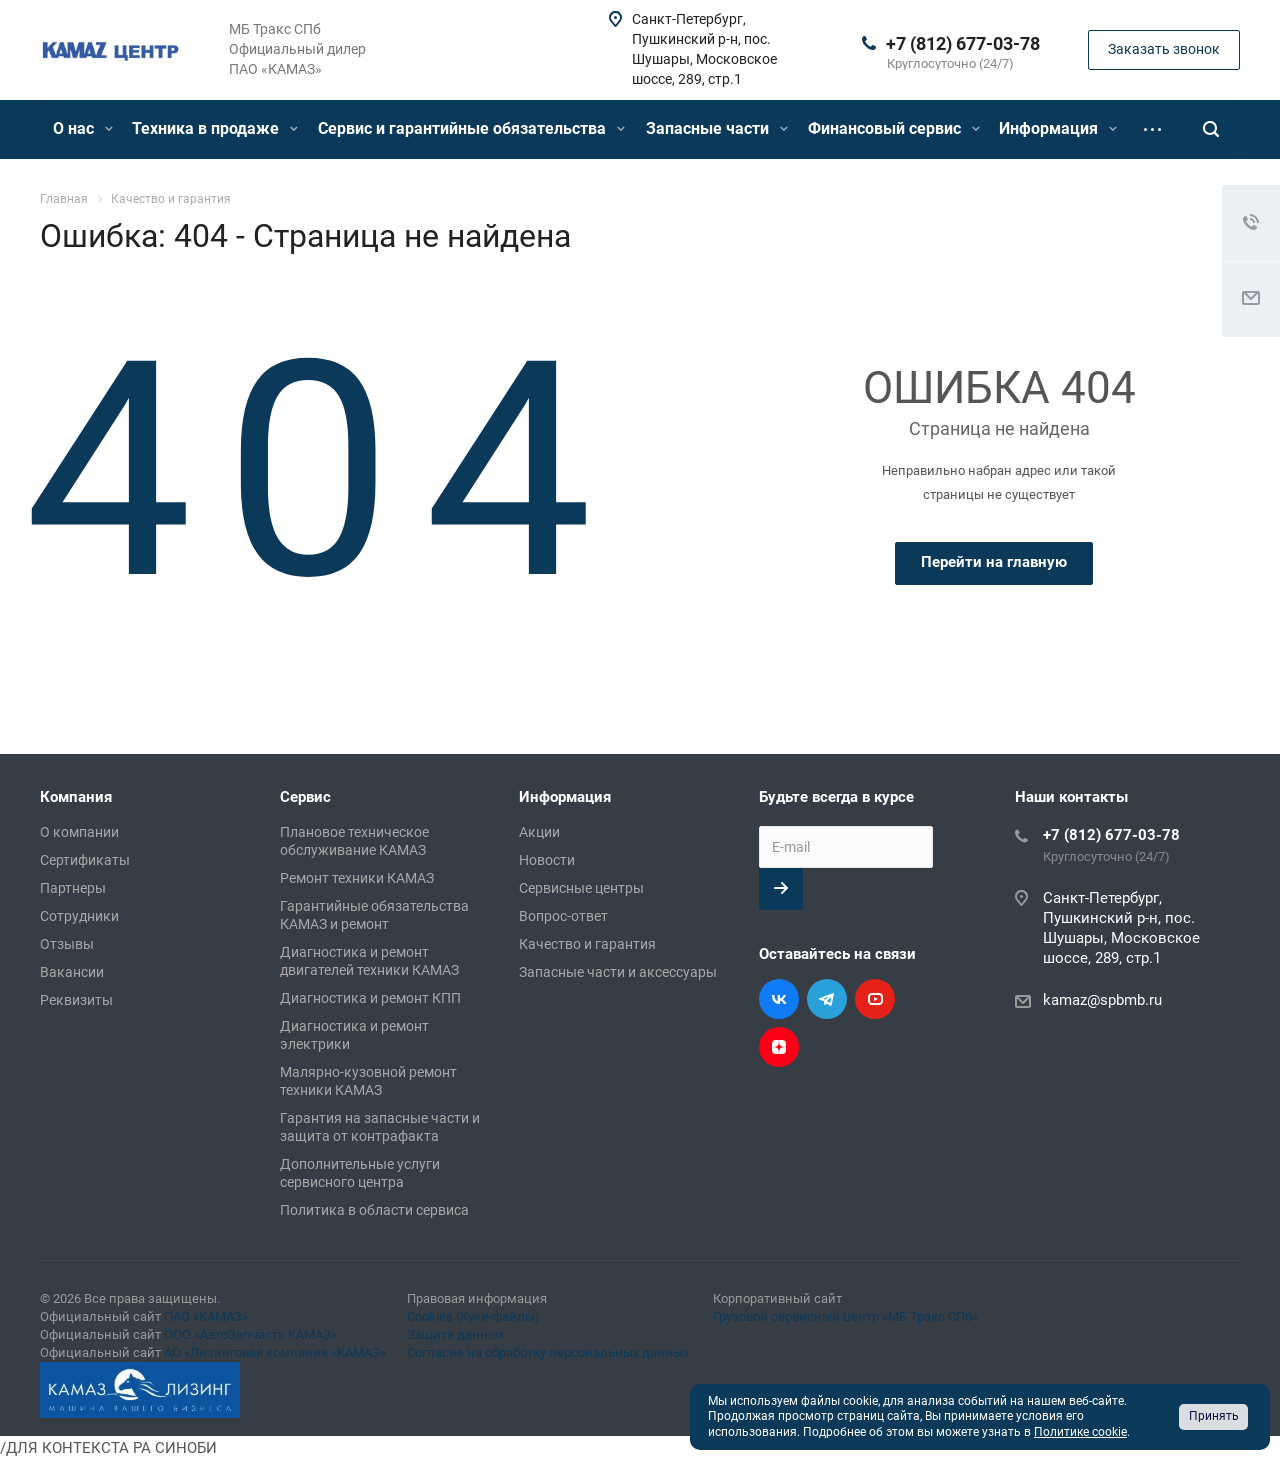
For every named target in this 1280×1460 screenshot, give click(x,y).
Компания (76, 797)
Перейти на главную (994, 562)
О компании (79, 832)
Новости (547, 860)
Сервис (305, 797)
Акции (539, 832)
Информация (1058, 128)
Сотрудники (79, 916)
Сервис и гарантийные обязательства (471, 128)
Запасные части (717, 128)
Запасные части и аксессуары (618, 972)
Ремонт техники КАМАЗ (357, 878)
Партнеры (73, 888)
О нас (83, 128)
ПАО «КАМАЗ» (206, 1316)
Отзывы (67, 944)
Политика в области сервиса (374, 1210)
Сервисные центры (581, 888)
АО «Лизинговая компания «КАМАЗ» (275, 1352)
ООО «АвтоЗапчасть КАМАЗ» (250, 1334)
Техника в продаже (215, 128)
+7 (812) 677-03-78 (963, 43)
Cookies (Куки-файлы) (473, 1316)
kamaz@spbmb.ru (1102, 1000)
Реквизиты (76, 1000)
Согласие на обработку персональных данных (548, 1352)
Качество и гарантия (587, 944)
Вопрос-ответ (563, 916)
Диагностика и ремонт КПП (370, 998)
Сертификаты (85, 860)
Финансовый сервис (894, 128)
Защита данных (455, 1334)
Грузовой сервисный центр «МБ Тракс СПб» (845, 1316)
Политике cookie (1080, 1432)
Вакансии (72, 972)
